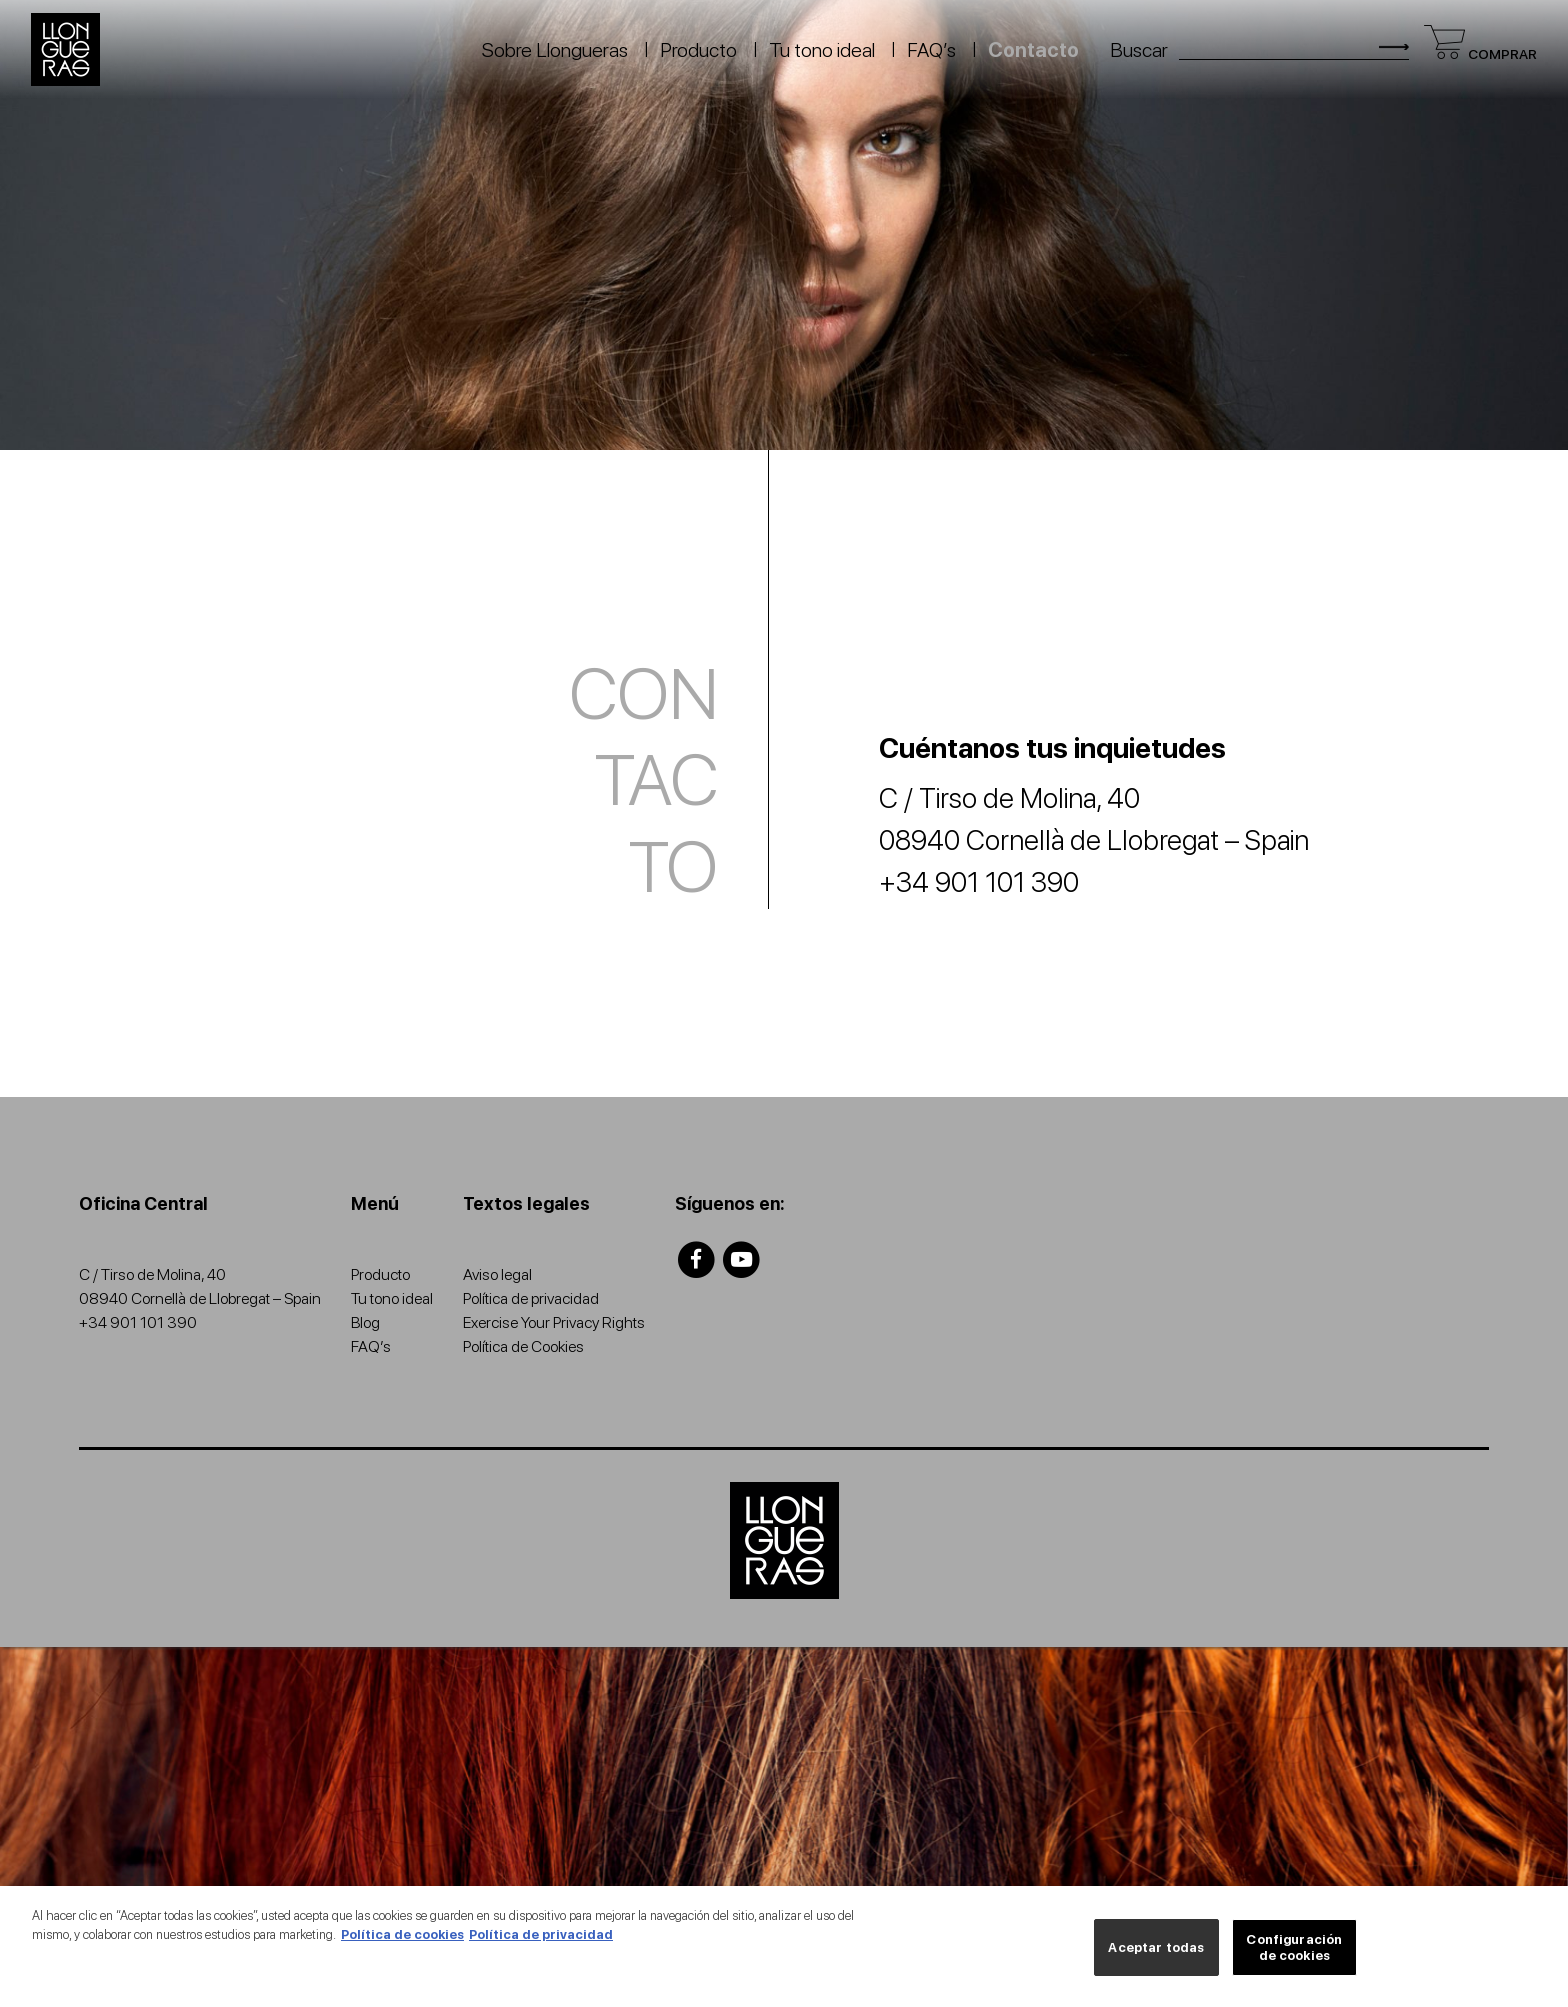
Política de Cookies (523, 1346)
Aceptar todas (1156, 1953)
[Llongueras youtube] (742, 1258)
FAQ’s (931, 50)
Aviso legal (497, 1274)
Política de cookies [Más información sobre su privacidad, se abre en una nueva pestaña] (402, 1941)
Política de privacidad (531, 1298)
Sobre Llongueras (555, 50)
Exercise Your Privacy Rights (554, 1322)
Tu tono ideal (822, 50)
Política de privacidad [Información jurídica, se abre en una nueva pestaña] (541, 1941)
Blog (365, 1322)
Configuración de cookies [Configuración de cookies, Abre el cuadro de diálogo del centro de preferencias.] (1294, 1953)
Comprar (1480, 54)
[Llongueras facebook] (696, 1258)
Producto (698, 50)
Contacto (1033, 50)
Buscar (1139, 50)
